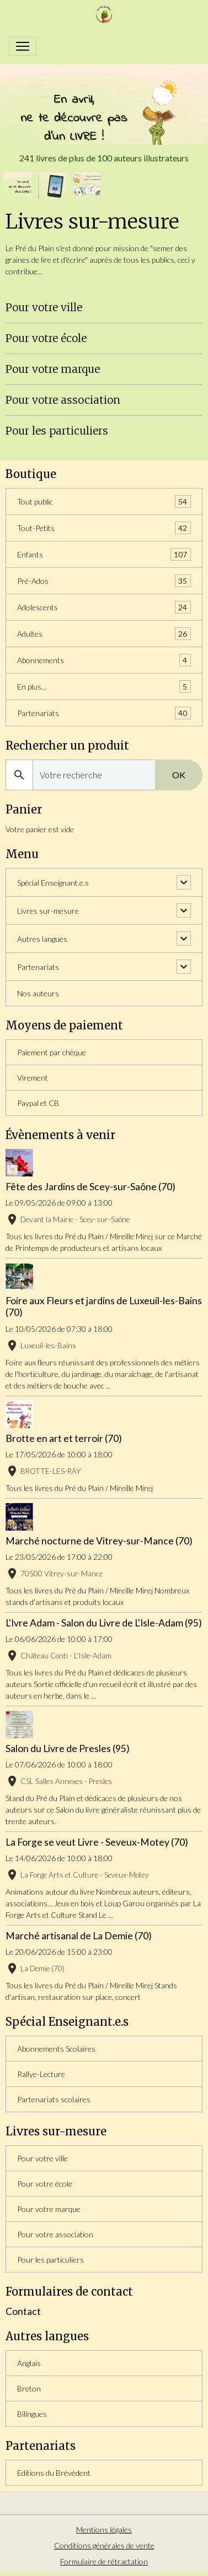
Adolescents (104, 607)
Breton (29, 2388)
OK (178, 774)
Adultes (104, 633)
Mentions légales (104, 2529)
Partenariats (104, 713)
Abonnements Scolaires (56, 2048)
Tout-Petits (104, 528)
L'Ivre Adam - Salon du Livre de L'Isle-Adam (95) (104, 1623)
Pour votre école (46, 338)
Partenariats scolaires (53, 2099)
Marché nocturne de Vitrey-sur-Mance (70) (99, 1541)
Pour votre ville (44, 307)
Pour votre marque (53, 369)
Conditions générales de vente (104, 2545)
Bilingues (32, 2413)
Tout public (104, 501)
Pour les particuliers (57, 430)
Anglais (29, 2363)
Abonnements (104, 660)
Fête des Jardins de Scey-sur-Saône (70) (90, 1186)
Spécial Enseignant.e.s (53, 882)
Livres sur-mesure (48, 910)
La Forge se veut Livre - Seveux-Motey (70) (97, 1842)
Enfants (104, 554)
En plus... (104, 686)
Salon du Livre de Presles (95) (68, 1748)
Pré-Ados (104, 580)
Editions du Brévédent (53, 2472)
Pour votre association (63, 399)
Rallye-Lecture (41, 2074)
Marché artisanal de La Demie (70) (79, 1936)
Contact (23, 2311)
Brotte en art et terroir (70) (64, 1438)
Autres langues (42, 938)
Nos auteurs (38, 993)
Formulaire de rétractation (104, 2561)
